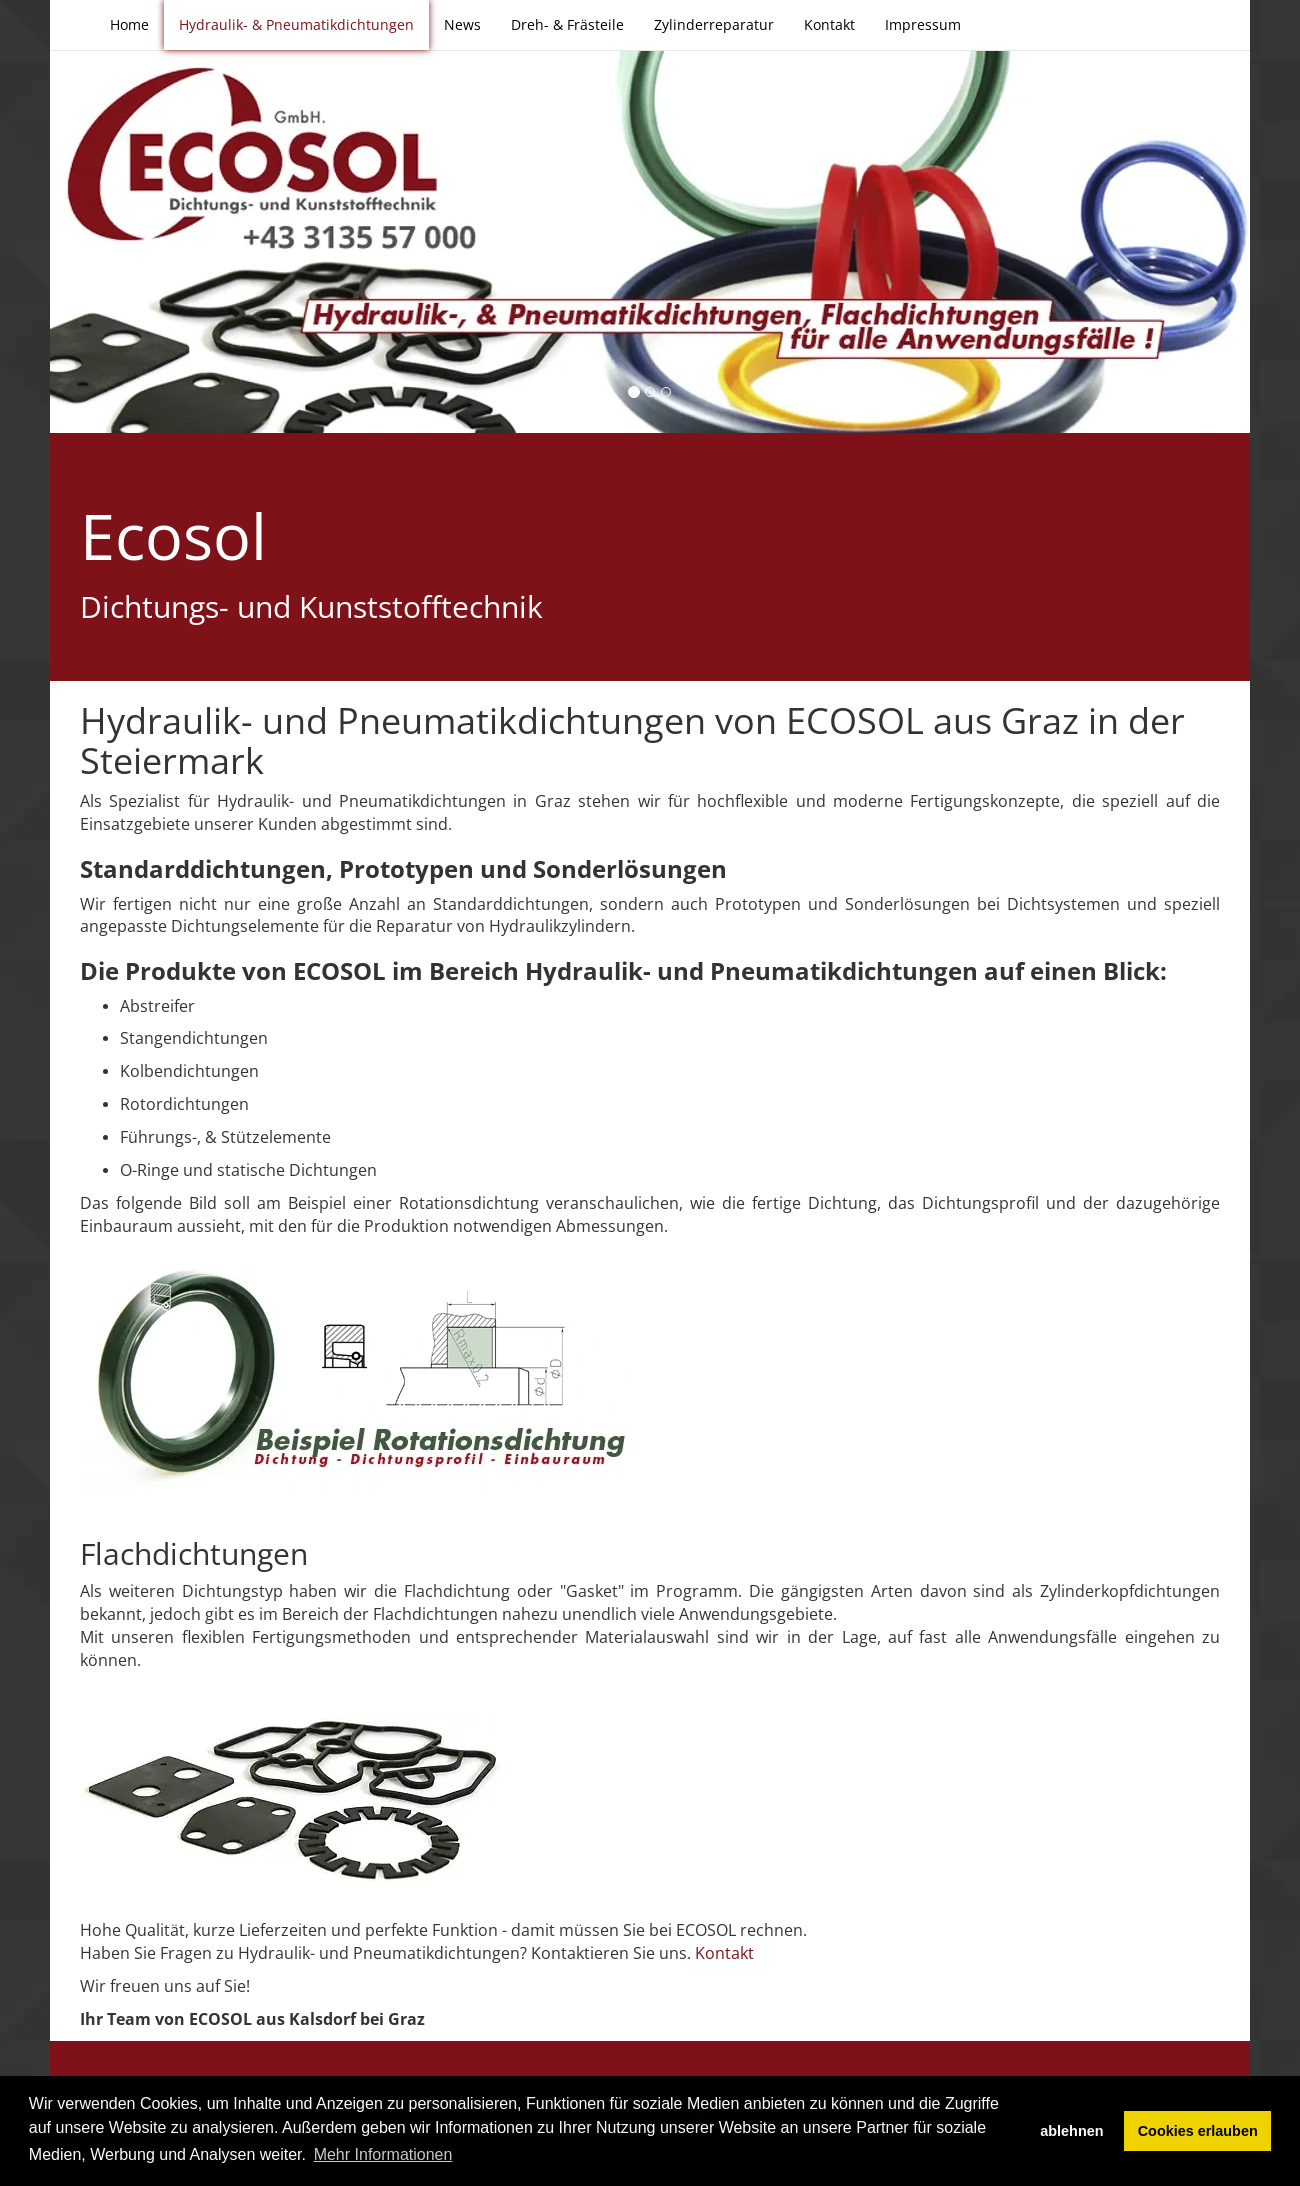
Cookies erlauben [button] (1198, 2131)
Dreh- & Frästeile (567, 24)
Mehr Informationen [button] (383, 2154)
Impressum (923, 24)
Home (129, 24)
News (462, 24)
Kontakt (829, 24)
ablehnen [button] (1071, 2131)
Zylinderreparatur (714, 24)
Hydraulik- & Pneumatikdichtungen (296, 24)
